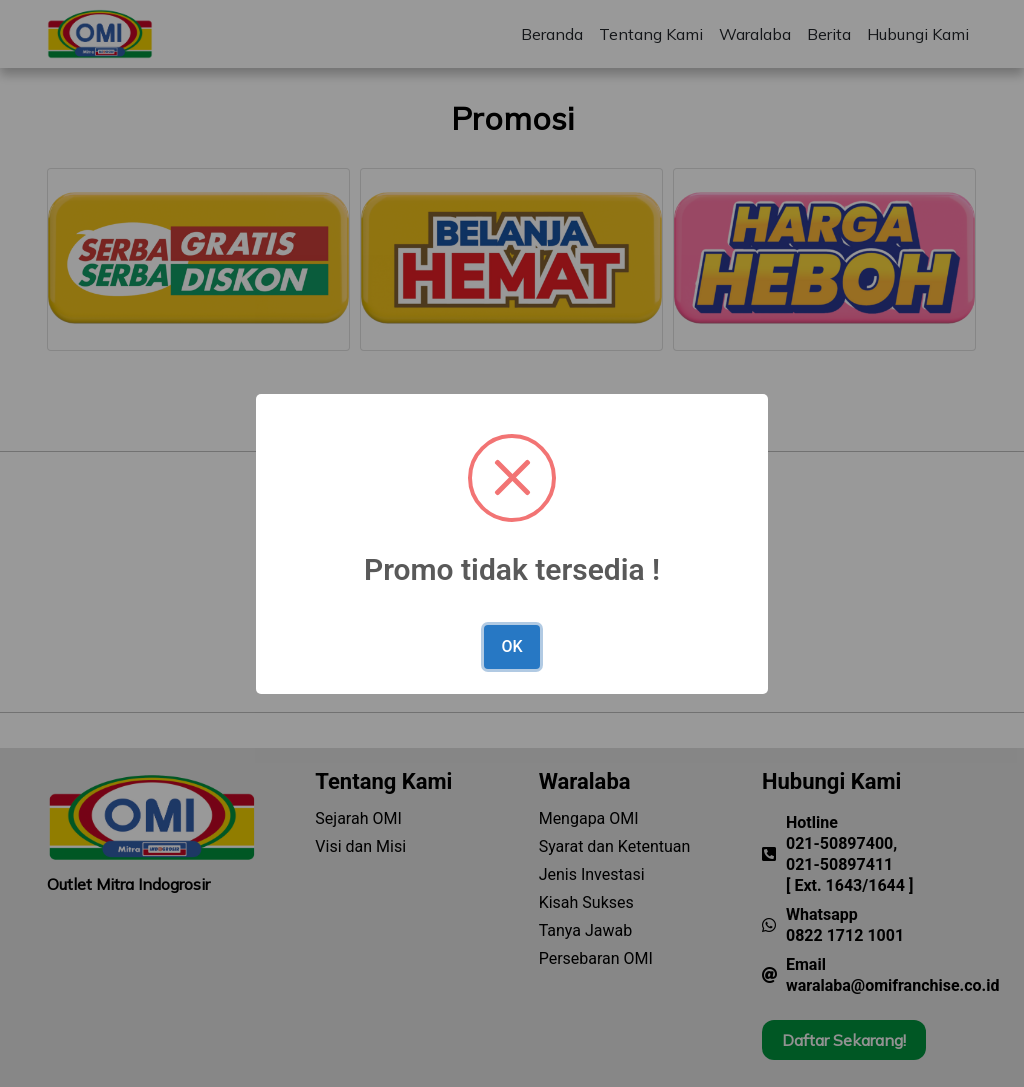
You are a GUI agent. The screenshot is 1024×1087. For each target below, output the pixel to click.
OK (511, 646)
